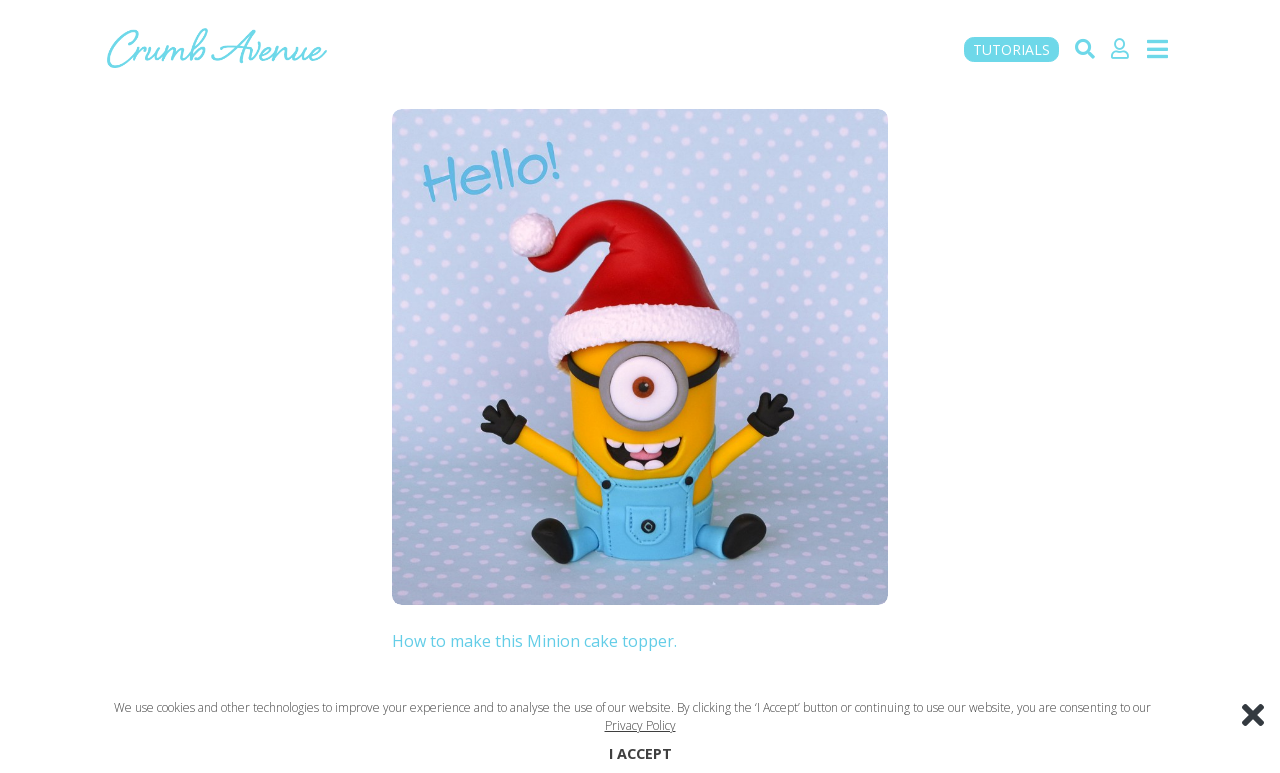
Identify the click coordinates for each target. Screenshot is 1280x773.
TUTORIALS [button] (1011, 49)
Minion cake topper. (602, 641)
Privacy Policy (640, 725)
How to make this (459, 641)
